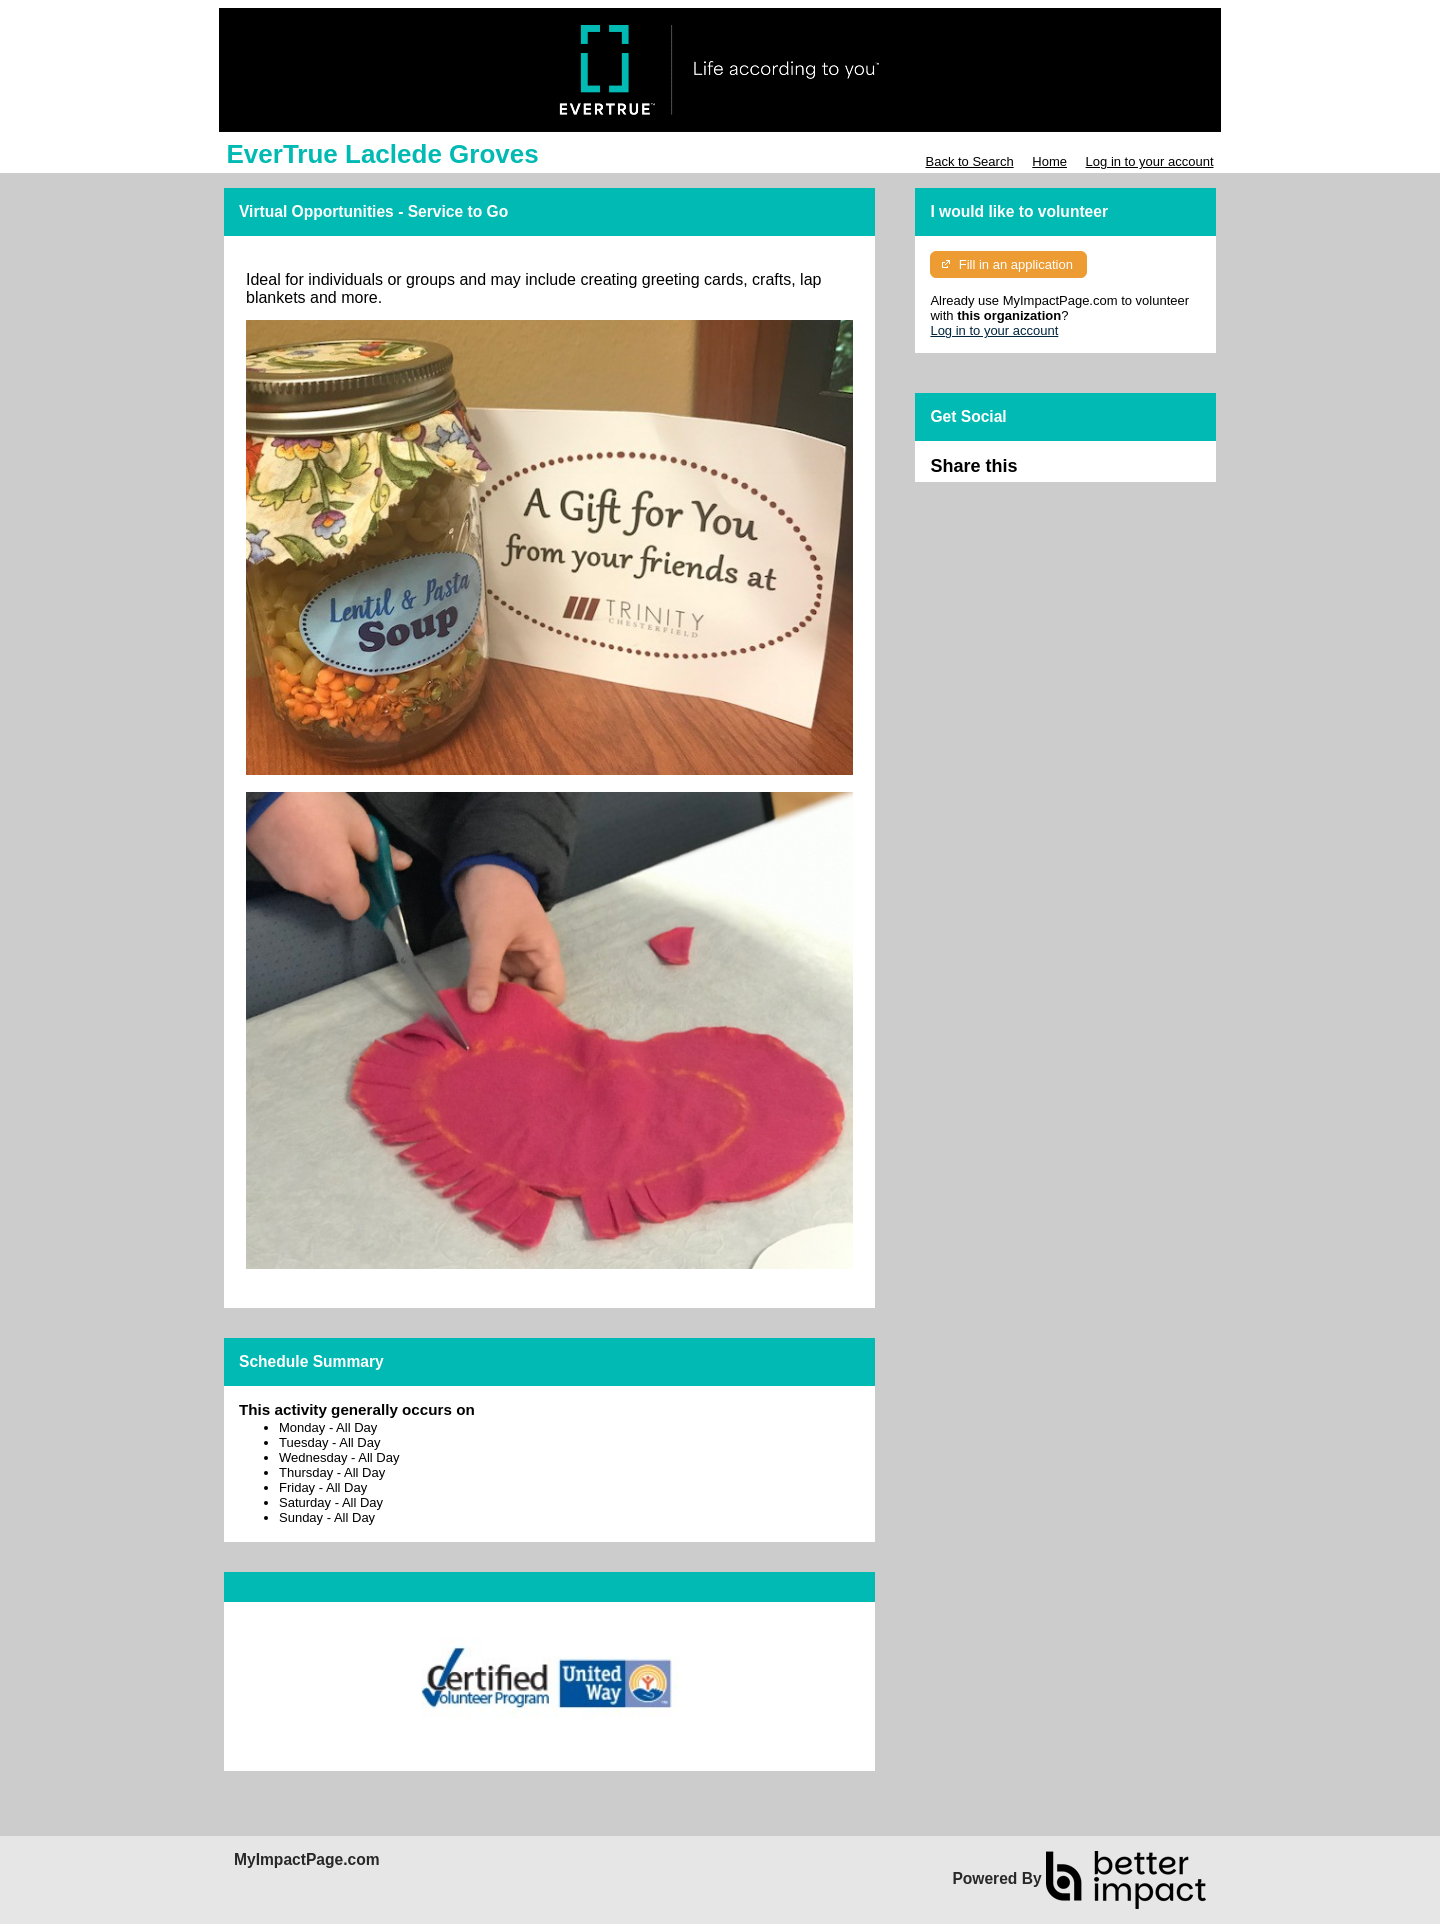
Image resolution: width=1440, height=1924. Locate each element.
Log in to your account (1150, 161)
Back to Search (969, 161)
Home (1049, 161)
